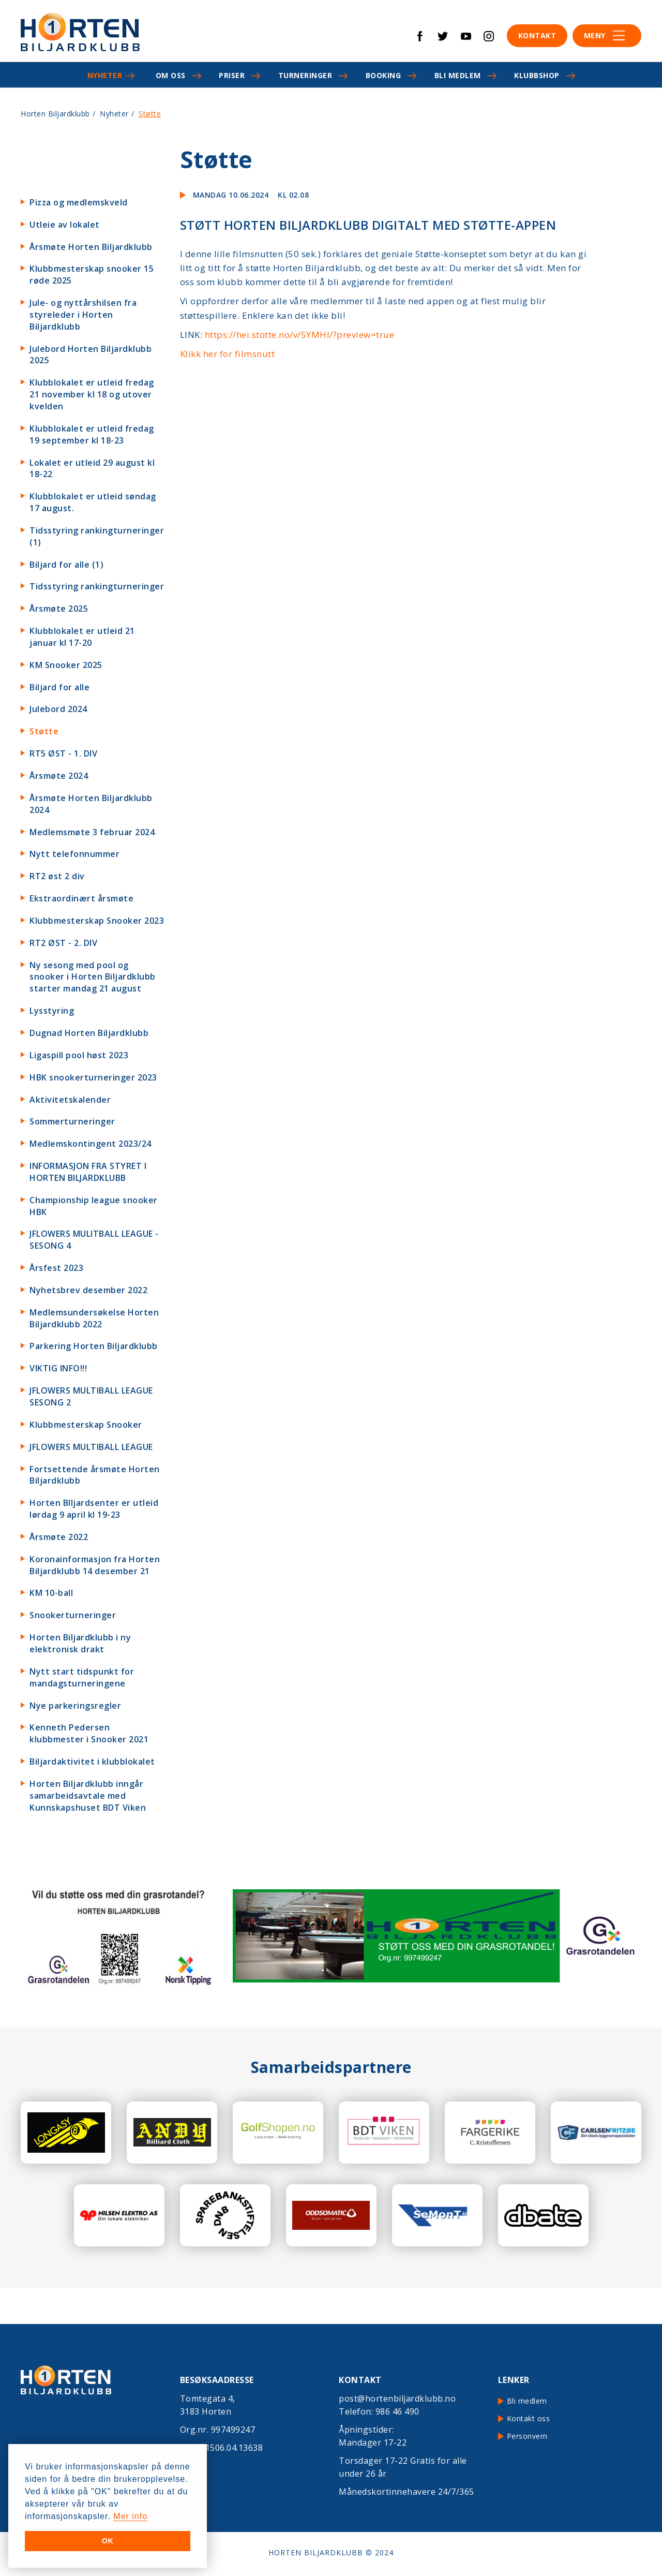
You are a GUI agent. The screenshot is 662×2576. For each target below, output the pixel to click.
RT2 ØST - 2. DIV (63, 943)
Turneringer (305, 75)
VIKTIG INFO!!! (58, 1368)
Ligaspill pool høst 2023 (78, 1055)
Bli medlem (457, 75)
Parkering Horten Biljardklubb (93, 1346)
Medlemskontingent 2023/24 (90, 1143)
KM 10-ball (51, 1592)
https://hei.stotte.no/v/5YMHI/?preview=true (300, 334)
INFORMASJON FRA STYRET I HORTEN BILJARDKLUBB (87, 1171)
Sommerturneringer (72, 1121)
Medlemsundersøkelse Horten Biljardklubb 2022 (94, 1318)
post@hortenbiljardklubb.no (397, 2398)
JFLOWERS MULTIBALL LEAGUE (91, 1447)
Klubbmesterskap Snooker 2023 (96, 920)
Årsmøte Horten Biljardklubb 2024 (91, 804)
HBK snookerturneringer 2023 (93, 1077)
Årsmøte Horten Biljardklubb (91, 247)
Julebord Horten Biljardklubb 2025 (90, 354)
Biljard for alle (59, 687)
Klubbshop (537, 75)
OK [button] (108, 2541)
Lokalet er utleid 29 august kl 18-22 (92, 468)
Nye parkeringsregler (75, 1705)
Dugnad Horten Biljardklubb (88, 1033)
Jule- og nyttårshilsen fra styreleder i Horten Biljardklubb (83, 314)
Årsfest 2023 (56, 1268)
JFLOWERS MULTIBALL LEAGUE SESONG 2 (91, 1396)
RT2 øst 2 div (57, 876)
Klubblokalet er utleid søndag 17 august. (92, 502)
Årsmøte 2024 (58, 775)
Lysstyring (51, 1010)
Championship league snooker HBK (93, 1206)
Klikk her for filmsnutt (227, 354)
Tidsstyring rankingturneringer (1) (96, 536)
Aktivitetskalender (70, 1099)
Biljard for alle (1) (66, 564)
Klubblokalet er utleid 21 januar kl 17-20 (82, 636)
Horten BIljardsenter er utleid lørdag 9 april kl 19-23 (93, 1508)
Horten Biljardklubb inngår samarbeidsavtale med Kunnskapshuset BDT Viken (87, 1795)
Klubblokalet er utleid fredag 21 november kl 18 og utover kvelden (91, 394)
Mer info (130, 2516)
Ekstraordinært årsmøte (81, 898)
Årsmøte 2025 (58, 608)
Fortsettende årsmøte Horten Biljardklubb (94, 1475)
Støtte (43, 731)
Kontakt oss (528, 2418)
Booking (383, 75)
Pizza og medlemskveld (78, 202)
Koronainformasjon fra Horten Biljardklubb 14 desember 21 (94, 1565)
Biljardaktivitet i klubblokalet (92, 1761)
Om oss (171, 75)
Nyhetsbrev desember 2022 (88, 1290)
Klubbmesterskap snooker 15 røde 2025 (91, 274)
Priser (232, 75)
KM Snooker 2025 (65, 665)
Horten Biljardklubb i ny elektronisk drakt (80, 1643)
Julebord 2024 (58, 709)
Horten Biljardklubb (55, 114)
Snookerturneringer (72, 1615)
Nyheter (105, 75)
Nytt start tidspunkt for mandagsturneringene (81, 1677)
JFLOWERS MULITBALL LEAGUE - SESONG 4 (94, 1239)
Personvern (527, 2436)
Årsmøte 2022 (58, 1537)
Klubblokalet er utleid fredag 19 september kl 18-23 (91, 434)
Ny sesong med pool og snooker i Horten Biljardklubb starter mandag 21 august (92, 977)
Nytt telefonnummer (74, 854)
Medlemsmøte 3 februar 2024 (92, 832)
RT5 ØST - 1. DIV (63, 753)
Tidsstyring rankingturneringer (96, 586)
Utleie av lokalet (64, 224)
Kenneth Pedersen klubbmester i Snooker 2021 (88, 1733)
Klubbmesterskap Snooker (85, 1424)
